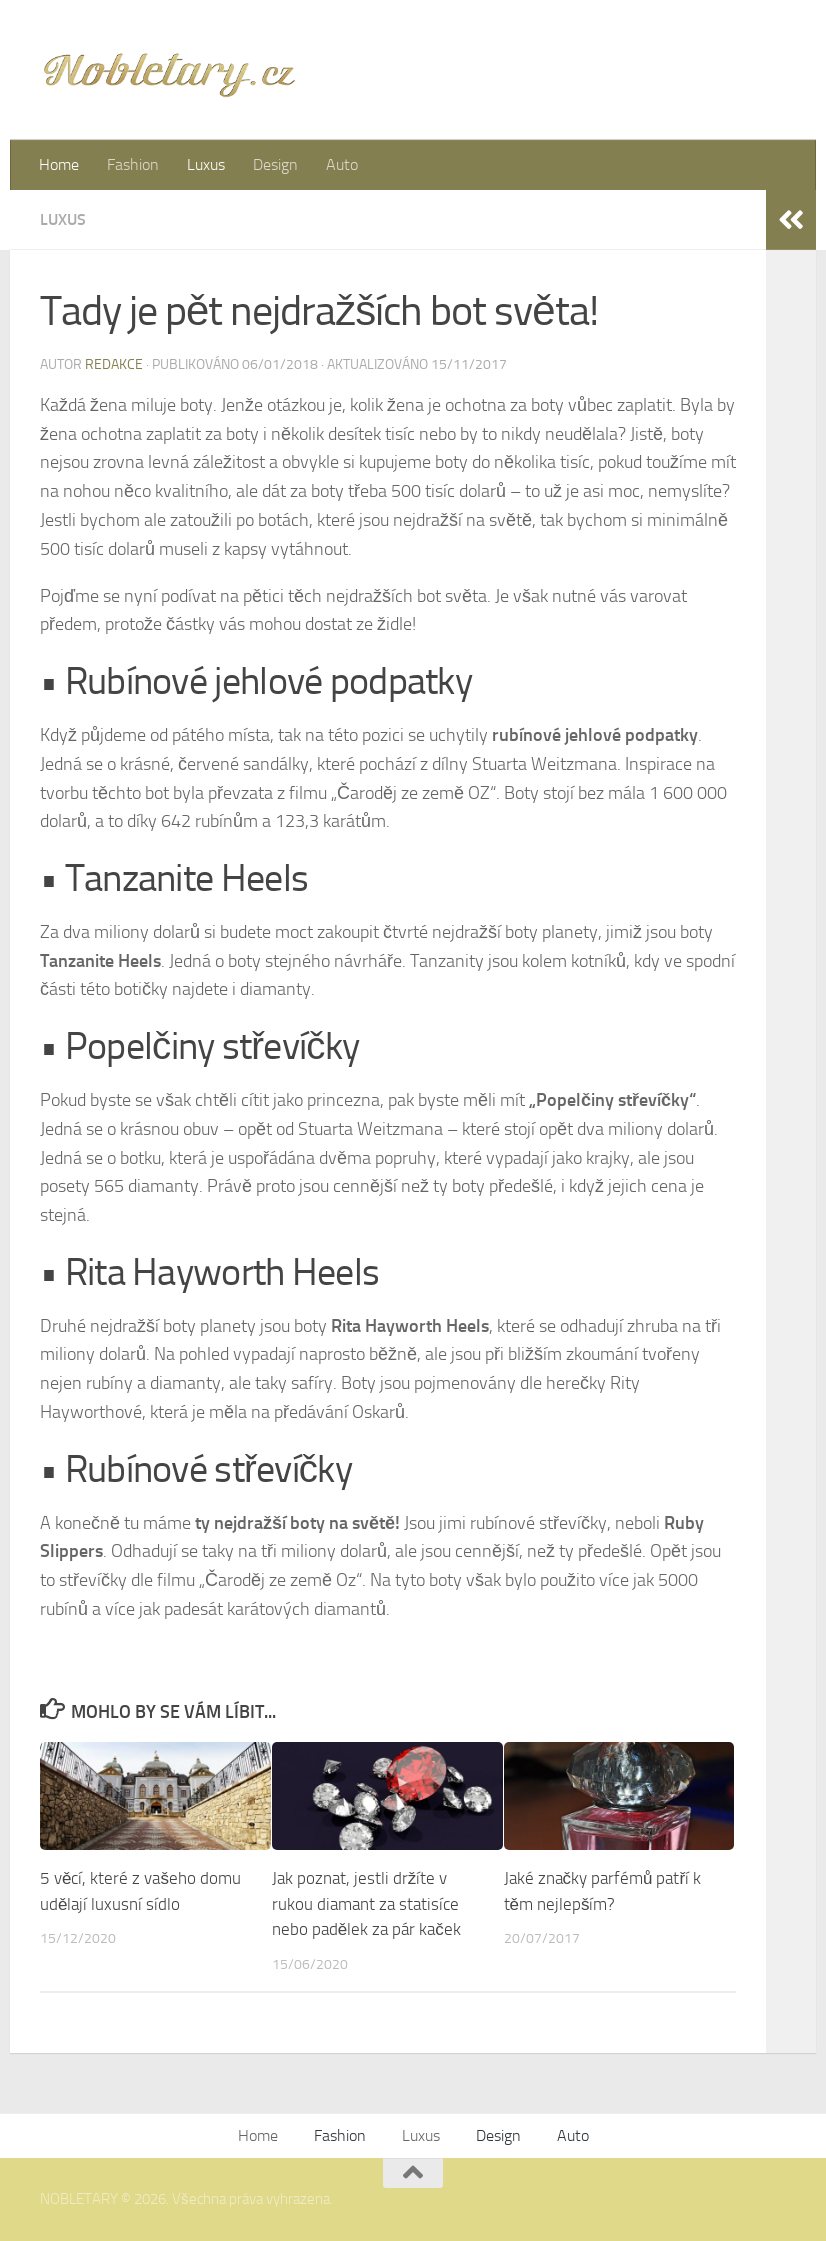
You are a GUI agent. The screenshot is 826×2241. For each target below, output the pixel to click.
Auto (342, 164)
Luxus (206, 164)
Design (275, 164)
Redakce (114, 364)
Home (59, 164)
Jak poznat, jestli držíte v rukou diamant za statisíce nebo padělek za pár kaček (366, 1903)
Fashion (133, 164)
